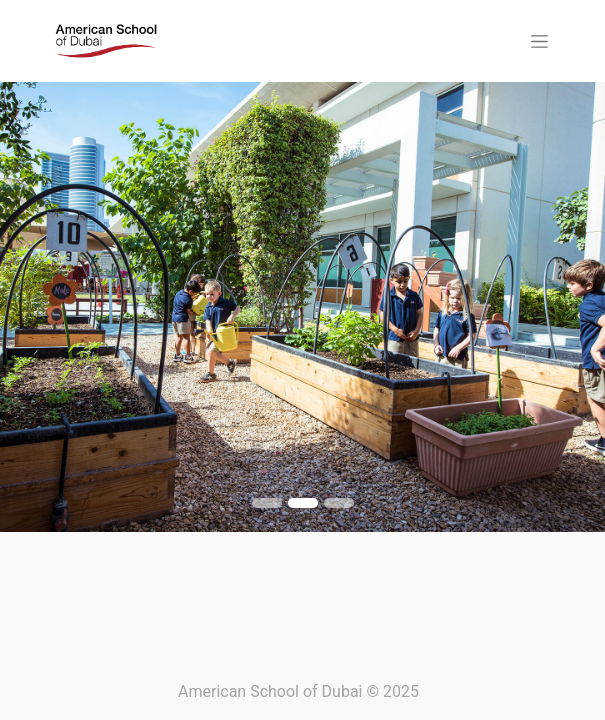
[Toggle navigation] (539, 41)
